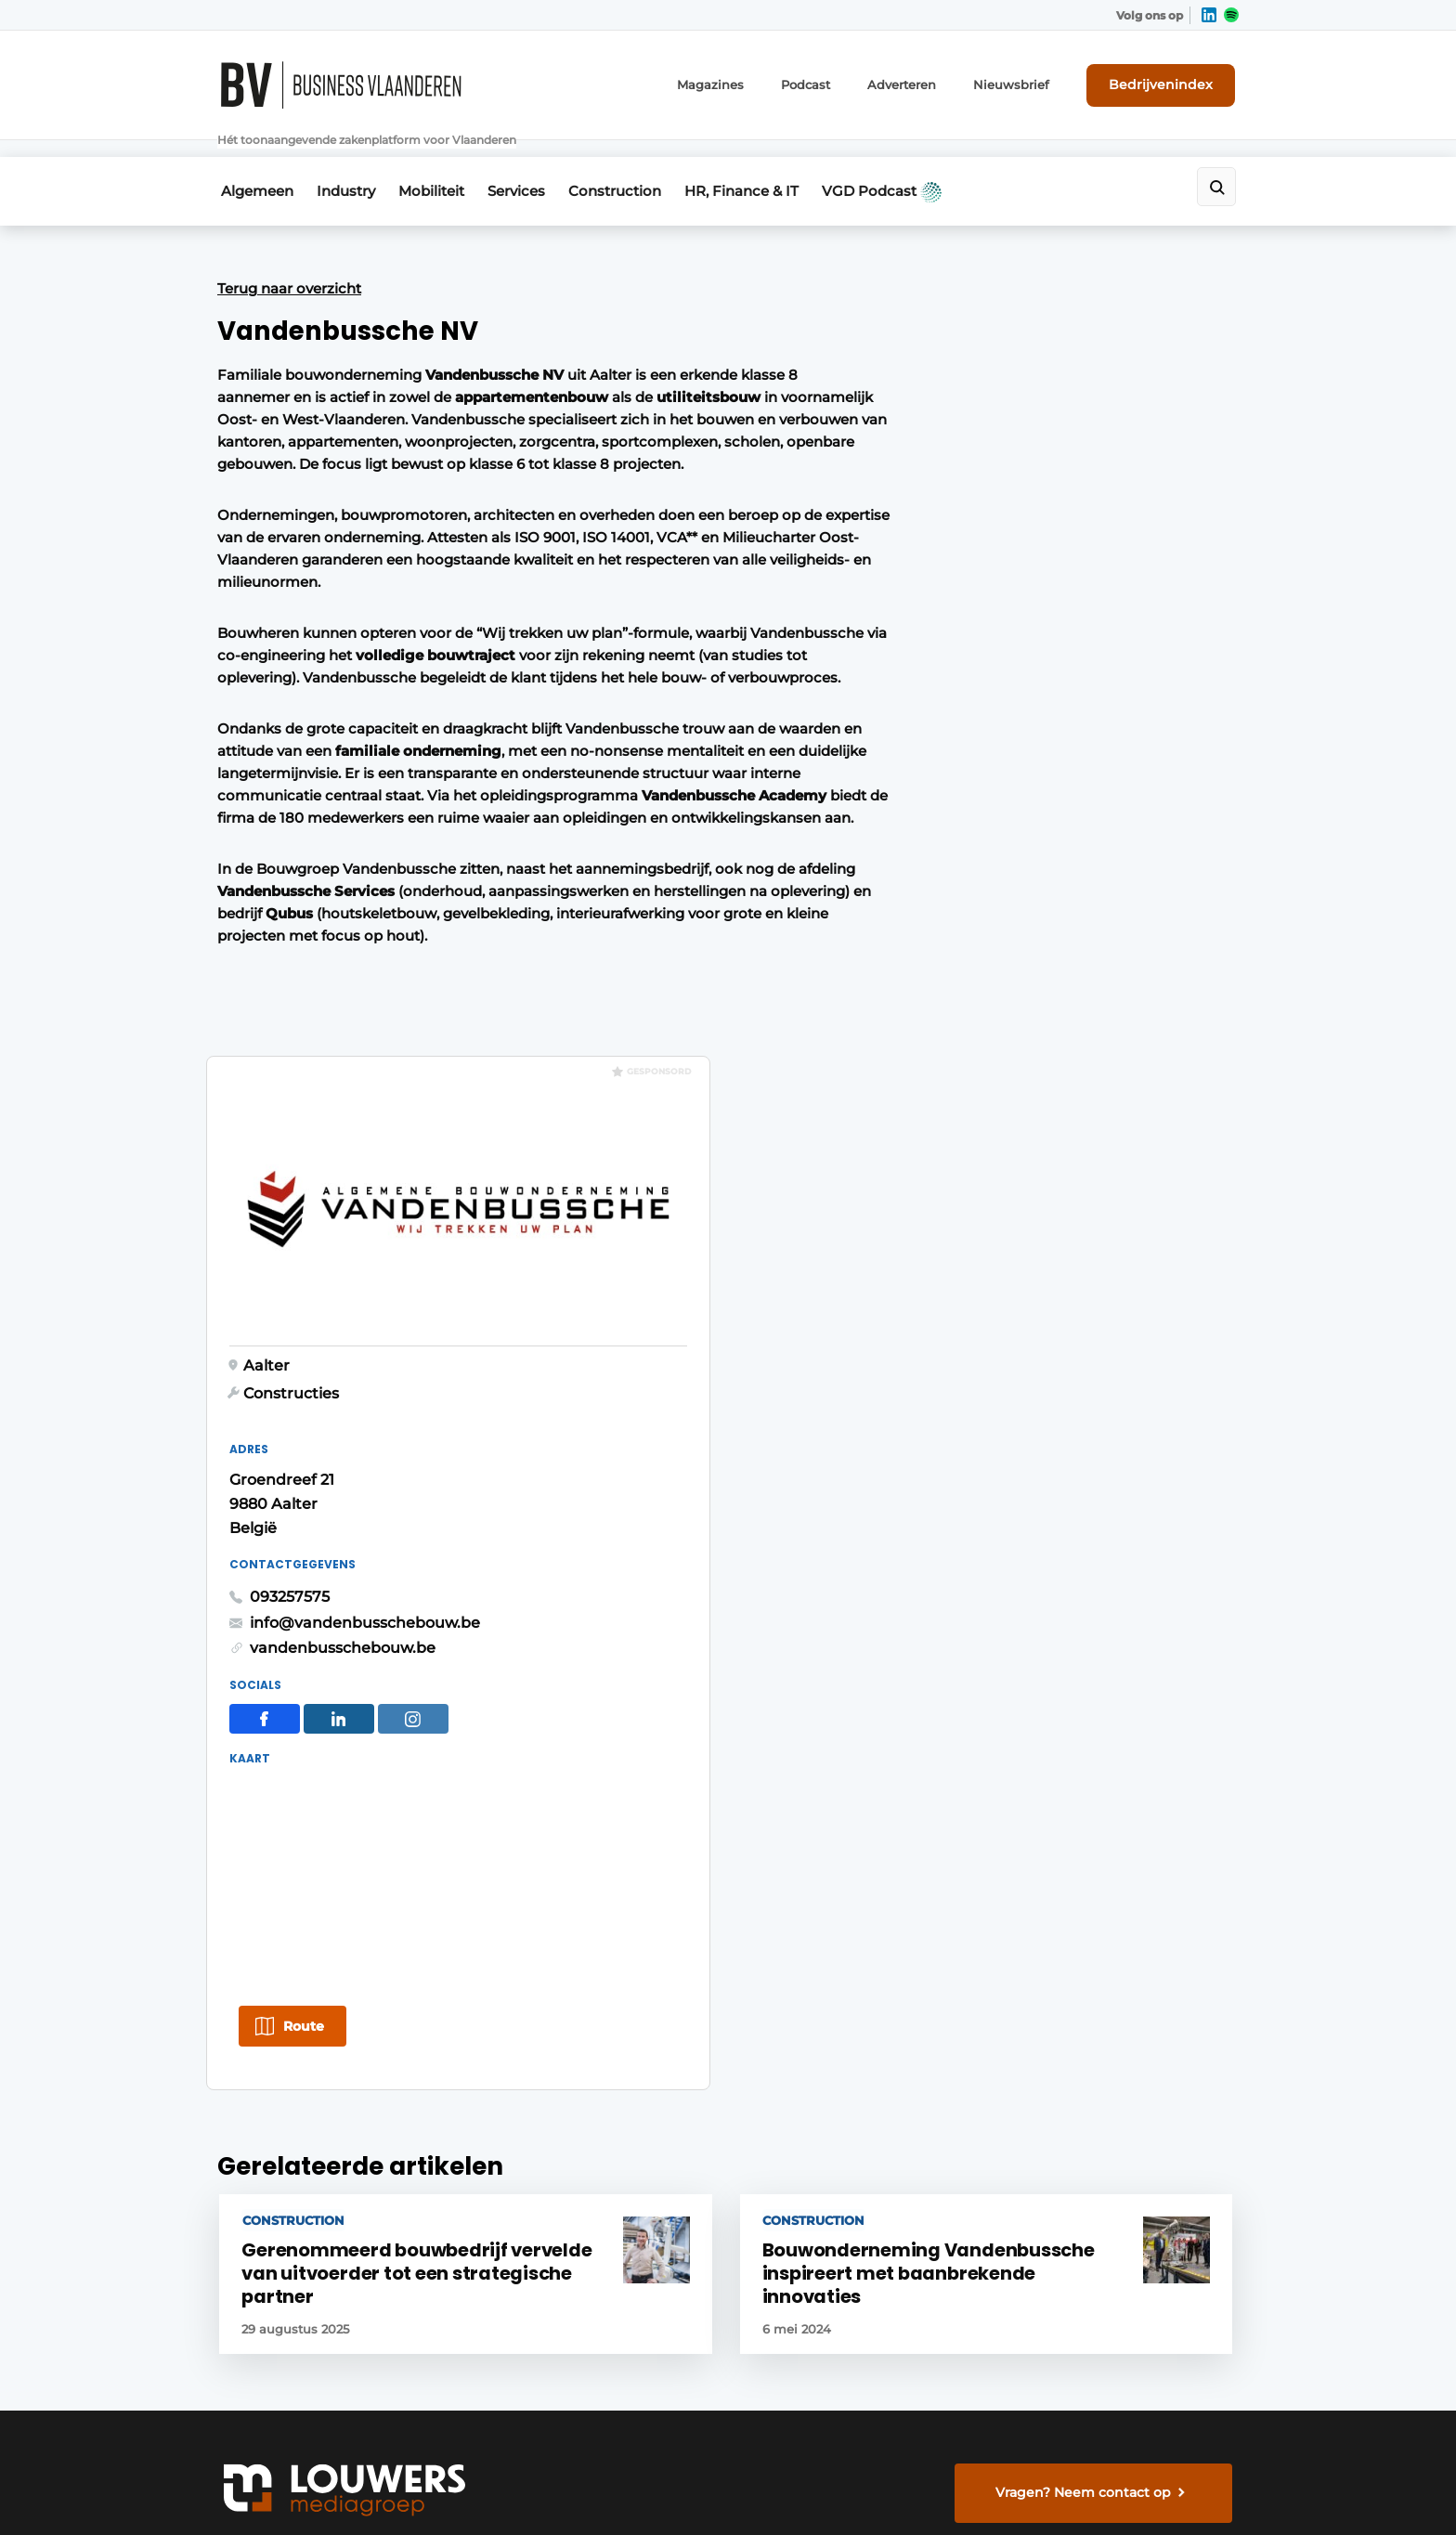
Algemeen (253, 164)
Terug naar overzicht (289, 258)
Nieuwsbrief (1029, 81)
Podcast (835, 81)
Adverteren (927, 81)
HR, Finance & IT (770, 164)
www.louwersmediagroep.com (1135, 2372)
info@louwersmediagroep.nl (1126, 1998)
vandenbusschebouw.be (1019, 772)
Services (532, 164)
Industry (348, 164)
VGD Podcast (917, 164)
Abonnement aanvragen (555, 1937)
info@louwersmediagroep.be (1129, 2276)
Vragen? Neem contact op (1086, 1695)
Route (979, 1152)
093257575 (966, 721)
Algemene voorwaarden (1070, 2488)
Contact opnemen (534, 2079)
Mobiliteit (441, 164)
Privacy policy (1200, 2488)
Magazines (746, 81)
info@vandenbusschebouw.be (1041, 746)
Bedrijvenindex (1169, 80)
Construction (637, 164)
